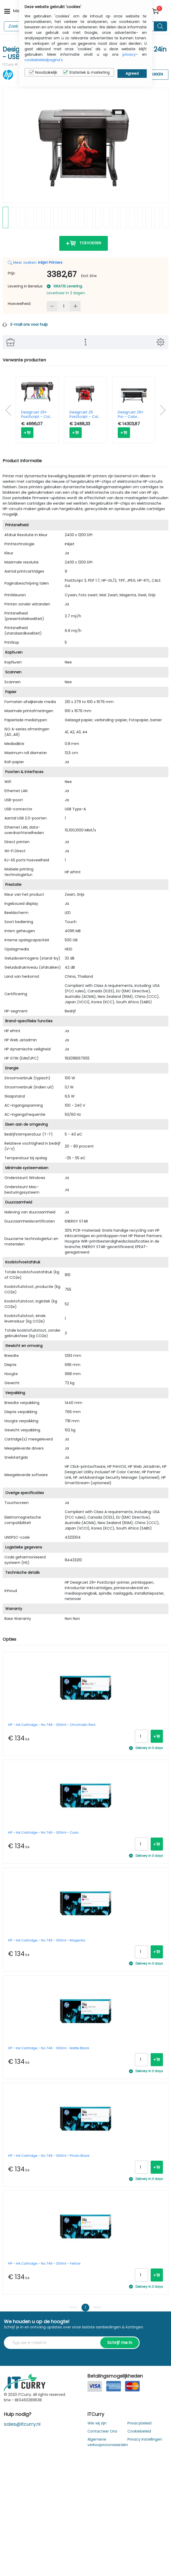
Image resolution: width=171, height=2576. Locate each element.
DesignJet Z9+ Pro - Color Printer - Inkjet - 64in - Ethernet (132, 414)
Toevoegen (83, 243)
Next (97, 2307)
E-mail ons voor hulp (29, 324)
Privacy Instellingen (144, 2439)
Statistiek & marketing (86, 72)
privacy (129, 54)
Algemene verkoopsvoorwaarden (107, 2442)
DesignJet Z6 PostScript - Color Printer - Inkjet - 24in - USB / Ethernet (85, 414)
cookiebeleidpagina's (44, 59)
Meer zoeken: (35, 262)
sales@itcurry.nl (22, 2424)
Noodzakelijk (43, 72)
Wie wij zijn (97, 2423)
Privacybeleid (139, 2423)
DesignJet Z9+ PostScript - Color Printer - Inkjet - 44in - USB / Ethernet (37, 414)
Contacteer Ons (102, 2431)
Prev (73, 2307)
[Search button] (160, 26)
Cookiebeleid (139, 2431)
